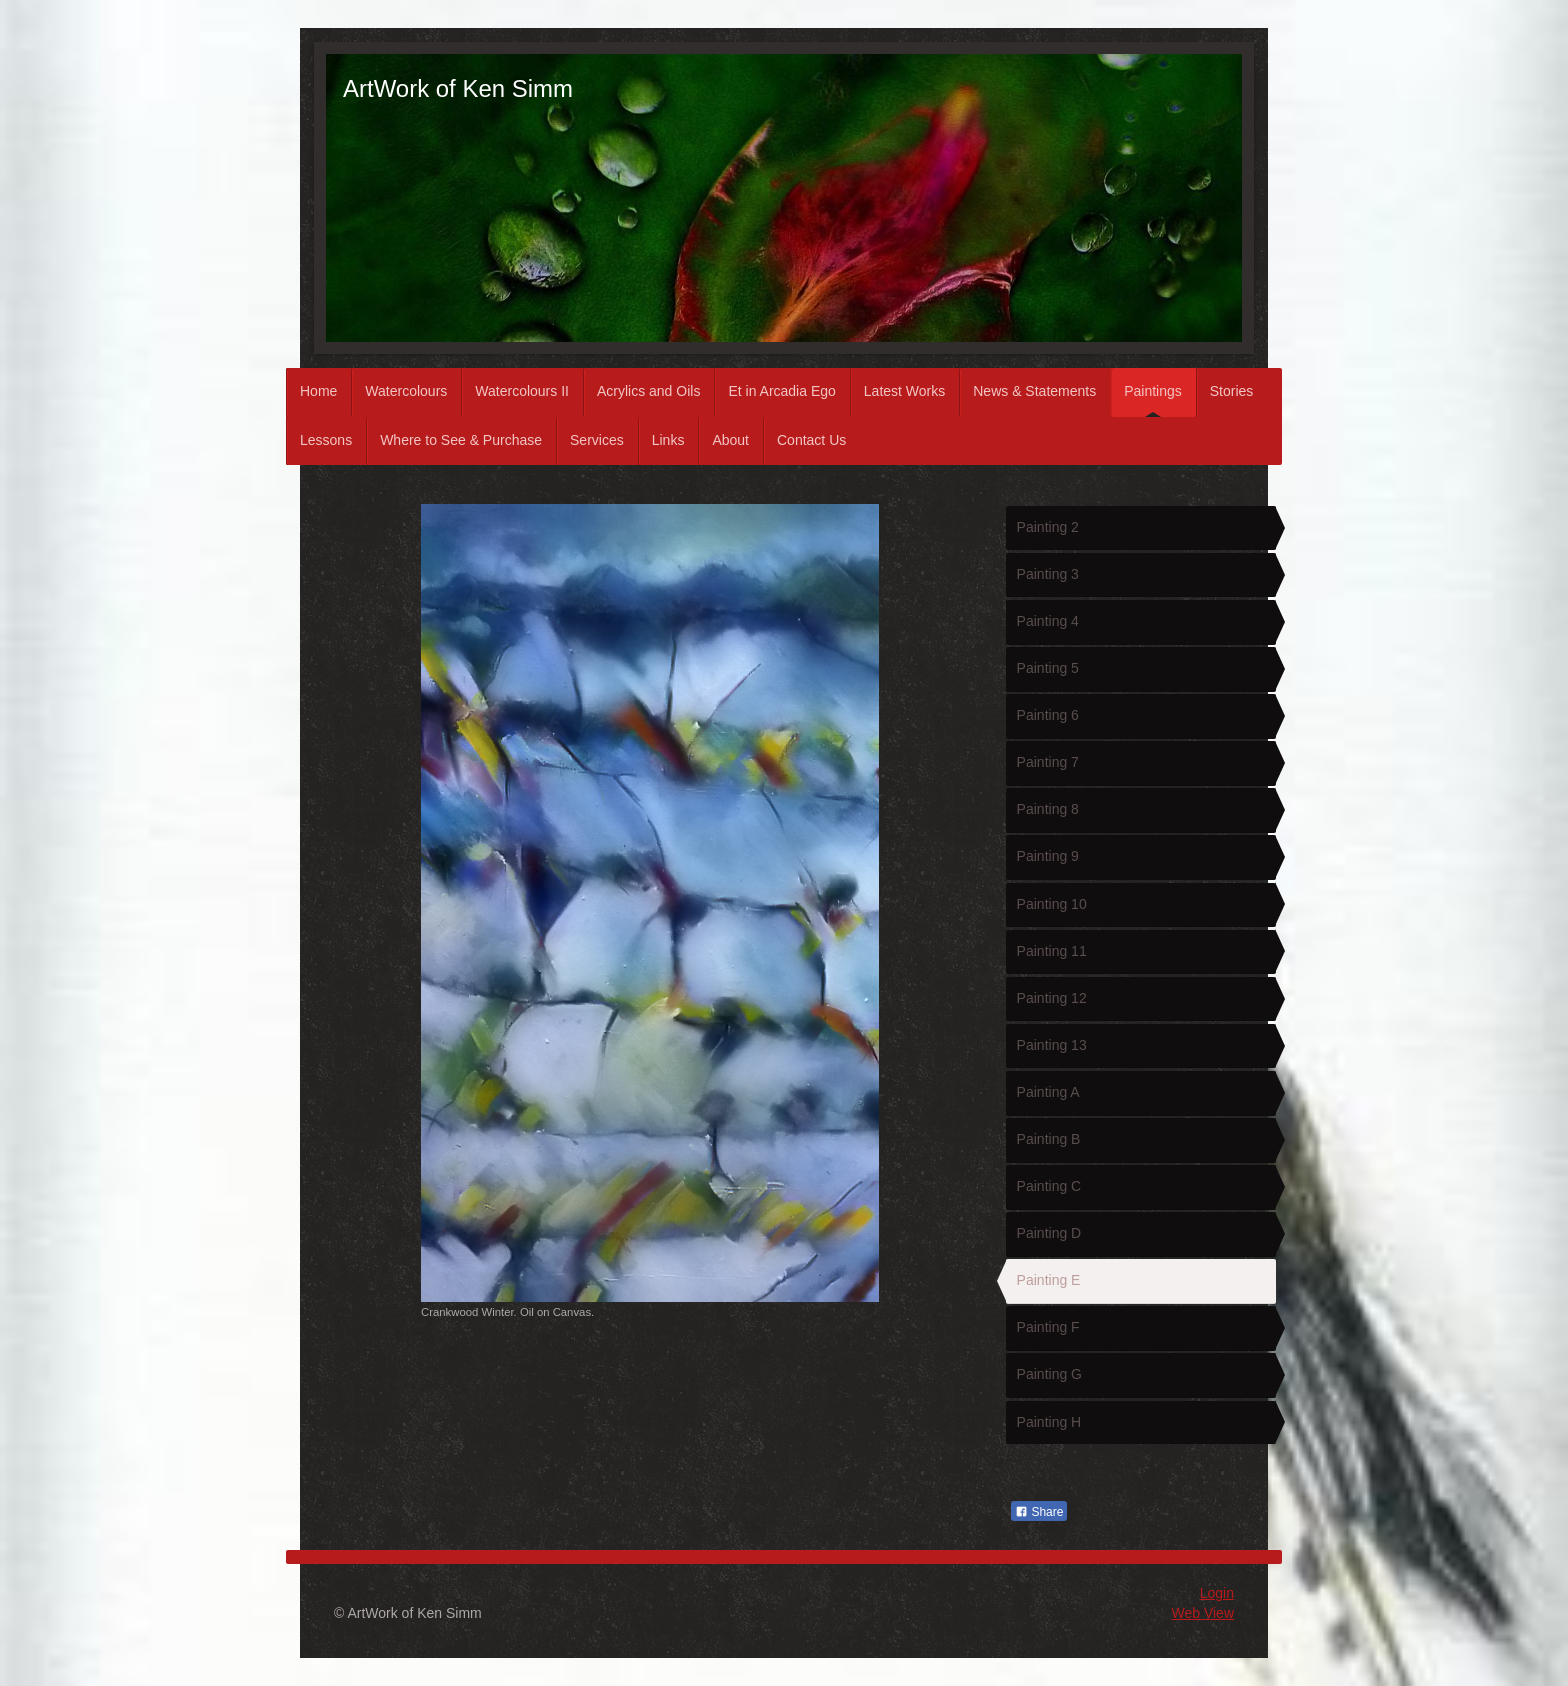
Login (1217, 1593)
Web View (1202, 1613)
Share (1039, 1512)
